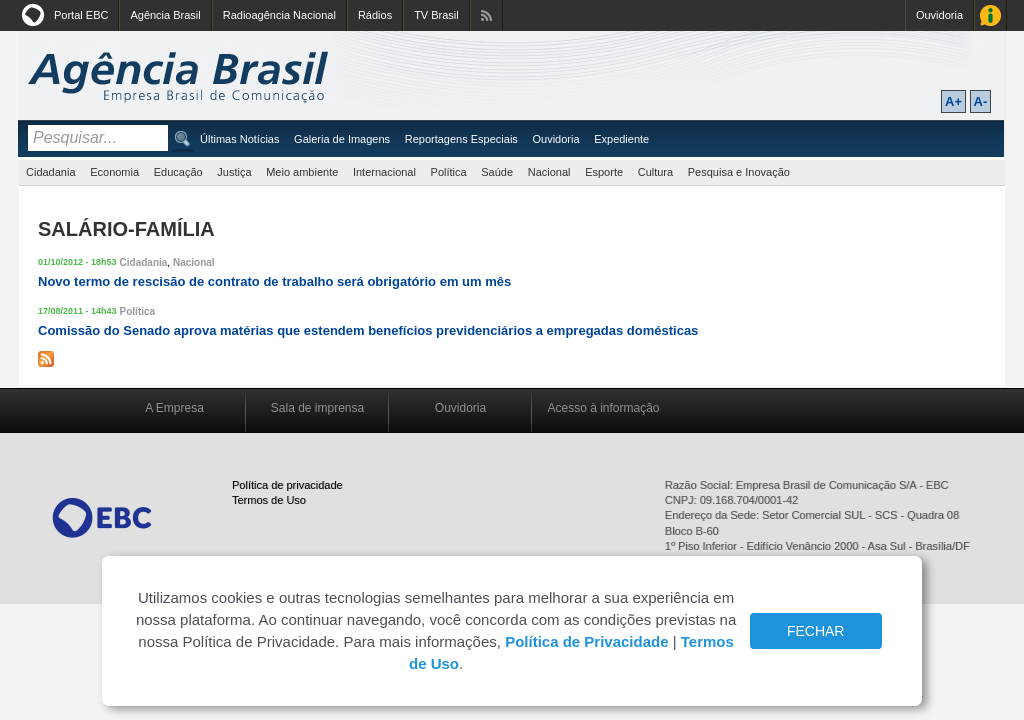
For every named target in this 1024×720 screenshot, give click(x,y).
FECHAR (816, 631)
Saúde (497, 172)
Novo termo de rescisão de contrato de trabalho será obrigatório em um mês (274, 281)
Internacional (384, 172)
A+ (953, 101)
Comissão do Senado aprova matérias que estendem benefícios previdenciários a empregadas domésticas (368, 330)
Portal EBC (81, 15)
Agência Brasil (165, 15)
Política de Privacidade (586, 641)
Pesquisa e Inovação (739, 172)
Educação (178, 172)
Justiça (234, 172)
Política (449, 172)
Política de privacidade (287, 485)
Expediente (621, 139)
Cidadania (51, 172)
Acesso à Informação (990, 15)
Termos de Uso (269, 500)
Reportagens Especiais (461, 139)
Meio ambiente (302, 172)
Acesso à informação (603, 408)
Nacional (549, 172)
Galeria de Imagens (342, 139)
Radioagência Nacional (279, 15)
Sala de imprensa (317, 408)
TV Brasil (436, 15)
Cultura (655, 172)
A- (981, 101)
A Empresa (174, 408)
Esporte (604, 172)
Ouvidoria (939, 15)
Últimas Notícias (239, 139)
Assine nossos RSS (486, 15)
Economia (114, 172)
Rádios (375, 15)
